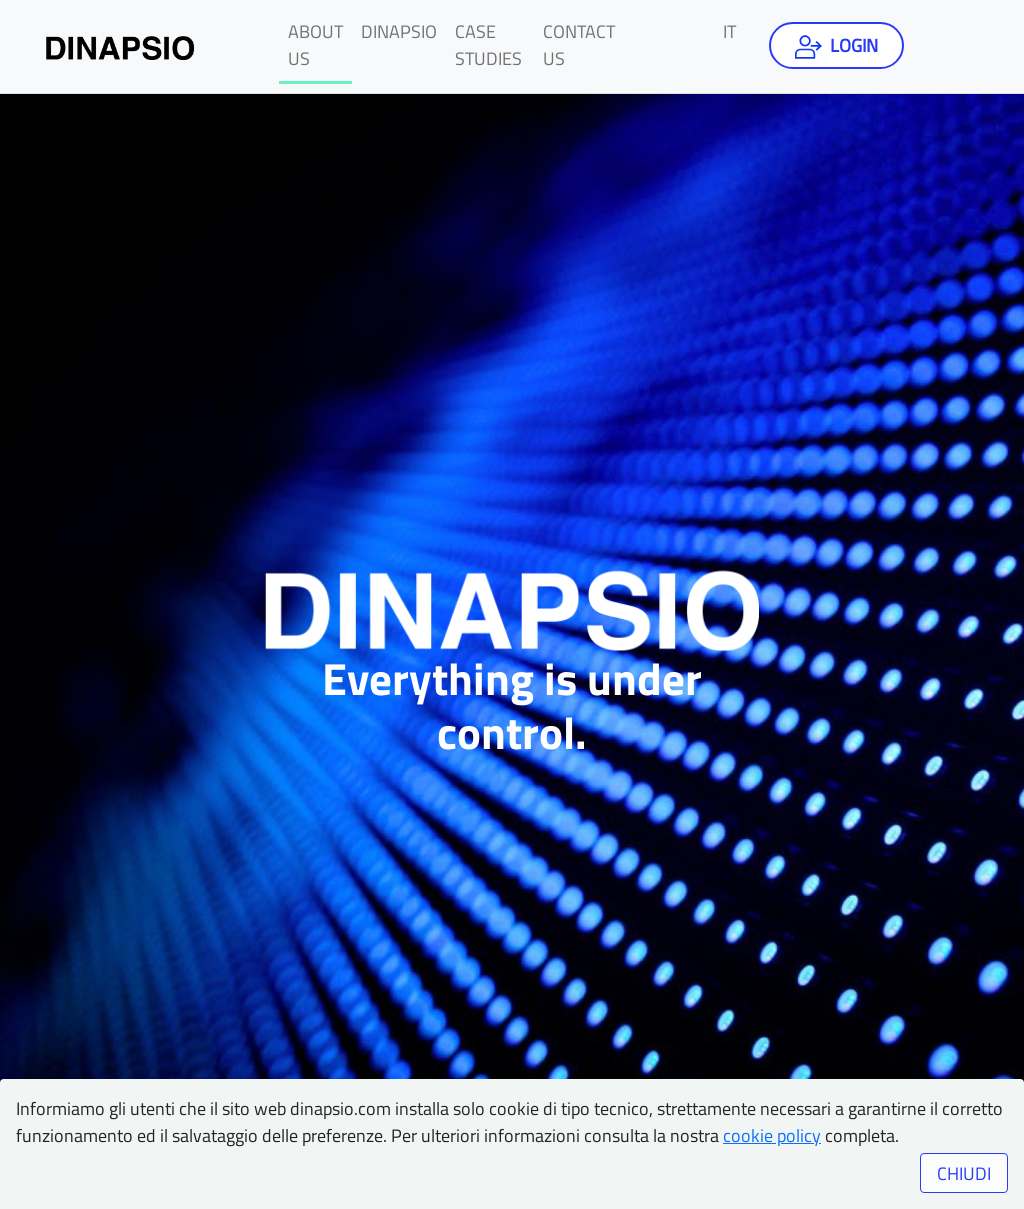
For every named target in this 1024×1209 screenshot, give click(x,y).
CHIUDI (964, 1173)
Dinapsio (399, 31)
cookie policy (772, 1135)
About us (315, 45)
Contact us (579, 45)
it (729, 31)
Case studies (488, 45)
